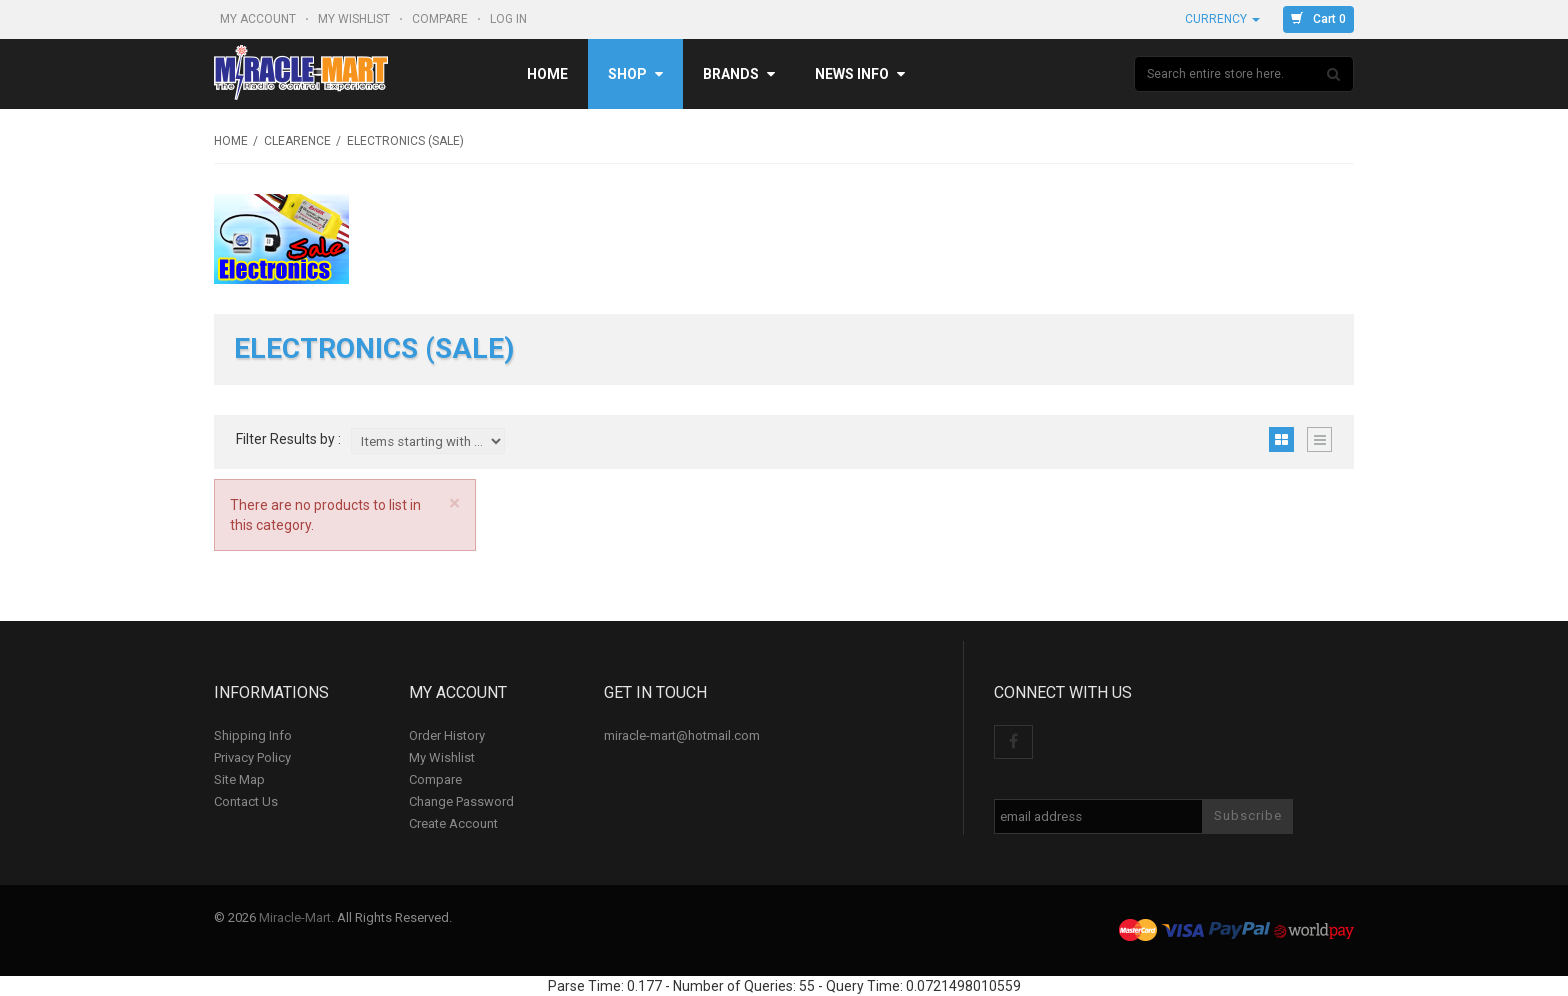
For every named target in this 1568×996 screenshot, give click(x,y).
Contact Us (246, 801)
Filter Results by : (288, 439)
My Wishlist (355, 19)
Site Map (239, 779)
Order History (447, 735)
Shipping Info (253, 735)
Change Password (461, 801)
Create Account (453, 823)
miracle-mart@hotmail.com (682, 735)
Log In (510, 19)
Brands (739, 74)
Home (547, 74)
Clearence (297, 141)
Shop (635, 74)
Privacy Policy (252, 757)
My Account (259, 19)
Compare (441, 19)
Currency (1222, 19)
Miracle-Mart (295, 917)
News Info (860, 74)
